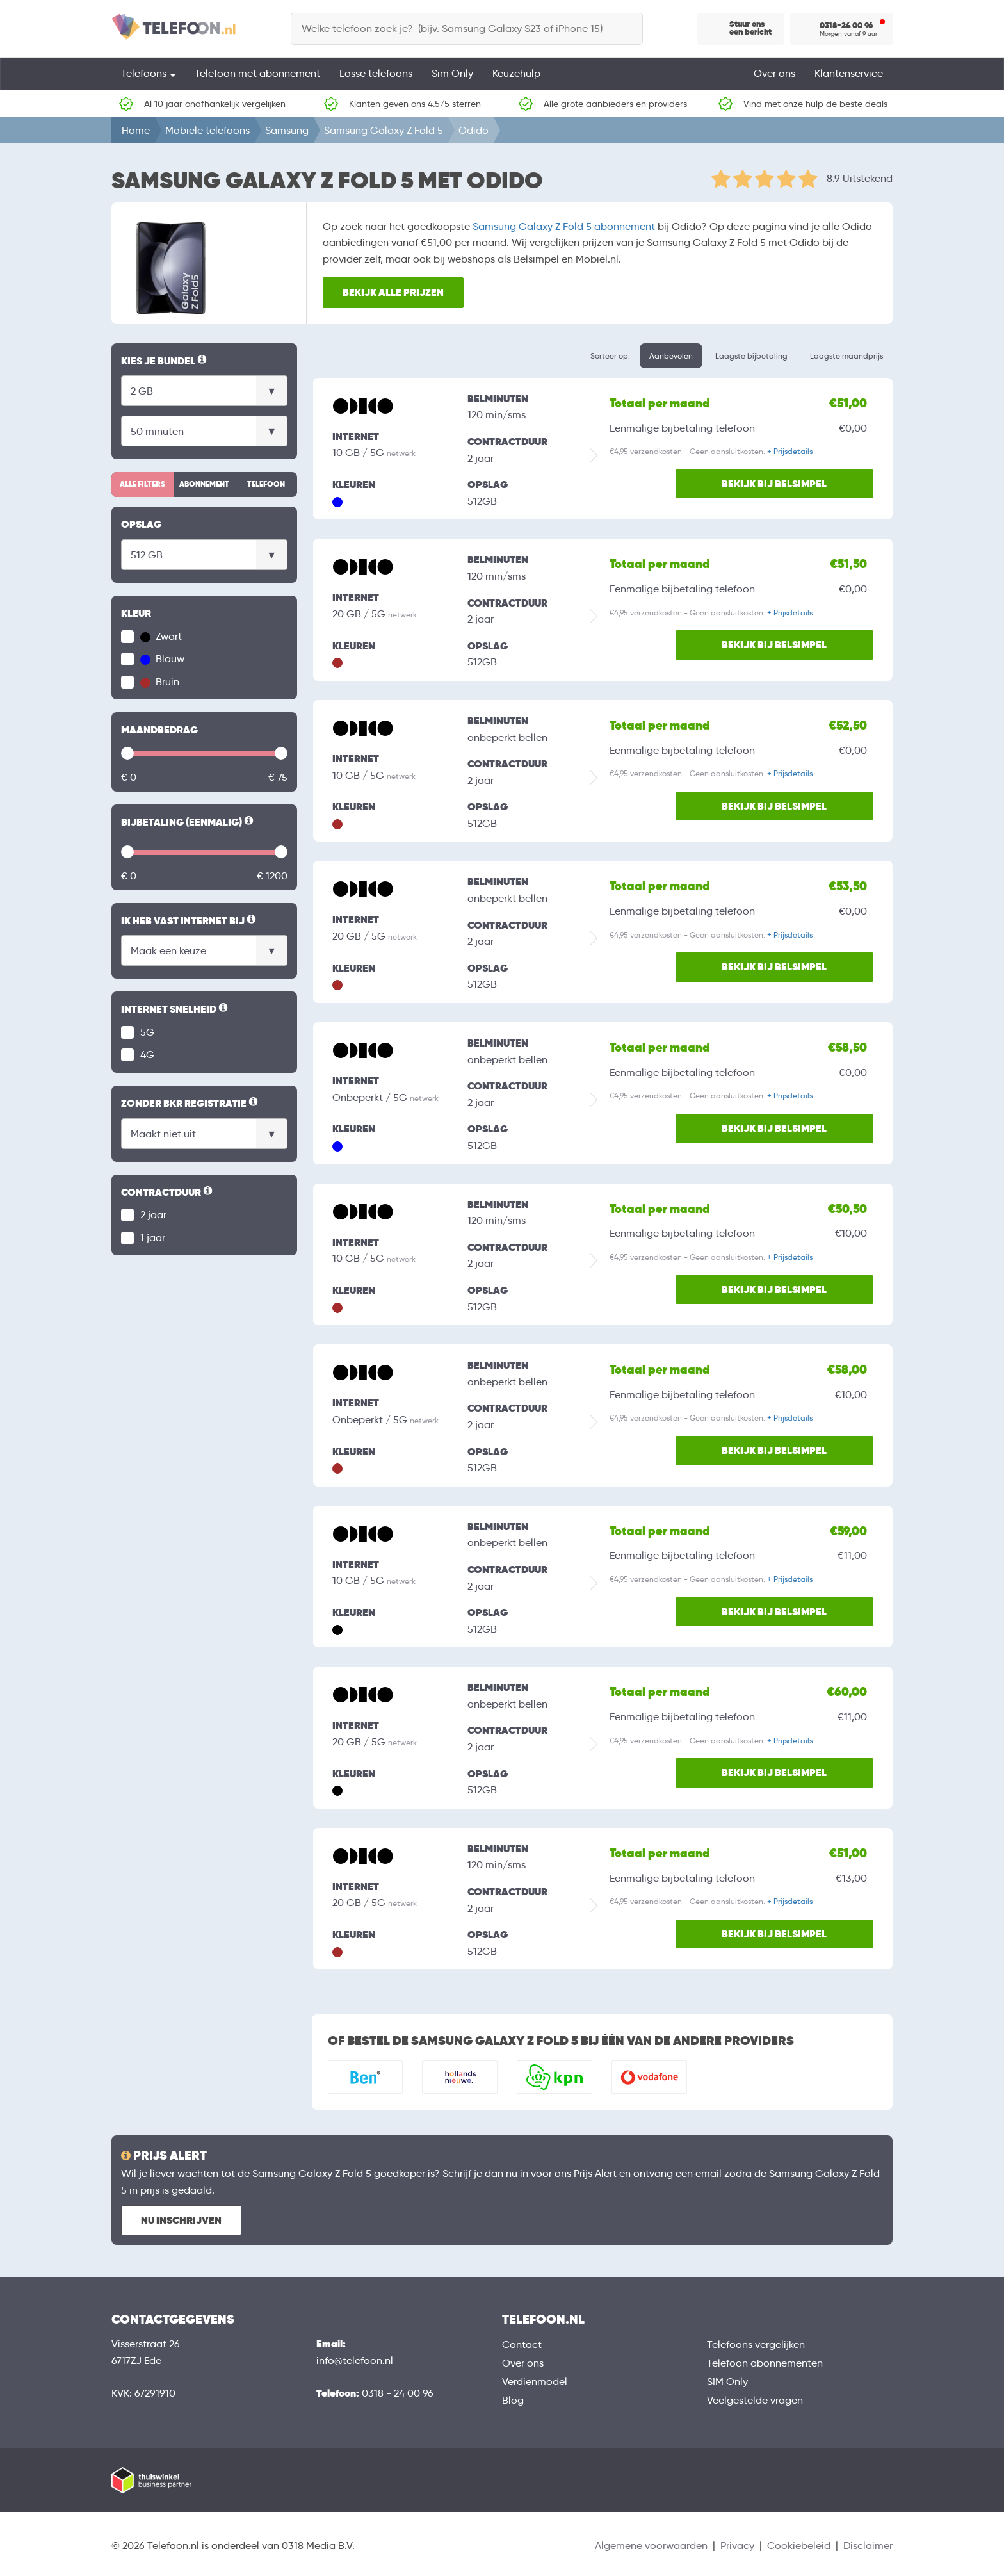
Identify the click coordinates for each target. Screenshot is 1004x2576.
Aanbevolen (671, 356)
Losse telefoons (375, 73)
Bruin (159, 682)
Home (136, 130)
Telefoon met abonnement (257, 73)
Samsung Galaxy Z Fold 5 (383, 130)
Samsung (287, 130)
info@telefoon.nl (354, 2360)
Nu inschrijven (181, 2220)
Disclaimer (868, 2545)
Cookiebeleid (798, 2545)
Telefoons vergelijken (756, 2344)
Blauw (162, 659)
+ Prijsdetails (790, 451)
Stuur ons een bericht (750, 28)
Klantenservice (848, 73)
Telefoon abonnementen (765, 2363)
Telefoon (266, 484)
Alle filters (142, 484)
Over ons (774, 73)
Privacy (737, 2545)
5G (147, 1032)
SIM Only (727, 2382)
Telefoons (148, 73)
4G (147, 1054)
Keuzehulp (516, 73)
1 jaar (152, 1238)
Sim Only (452, 73)
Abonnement (204, 484)
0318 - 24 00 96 (397, 2393)
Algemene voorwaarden (651, 2545)
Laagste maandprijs (846, 356)
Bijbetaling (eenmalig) (188, 822)
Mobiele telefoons (207, 130)
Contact (522, 2344)
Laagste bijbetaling (751, 356)
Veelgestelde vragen (755, 2400)
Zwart (161, 636)
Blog (513, 2400)
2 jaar (153, 1215)
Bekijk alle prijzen (393, 292)
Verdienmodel (534, 2382)
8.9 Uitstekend (860, 178)
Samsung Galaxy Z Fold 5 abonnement (564, 226)
